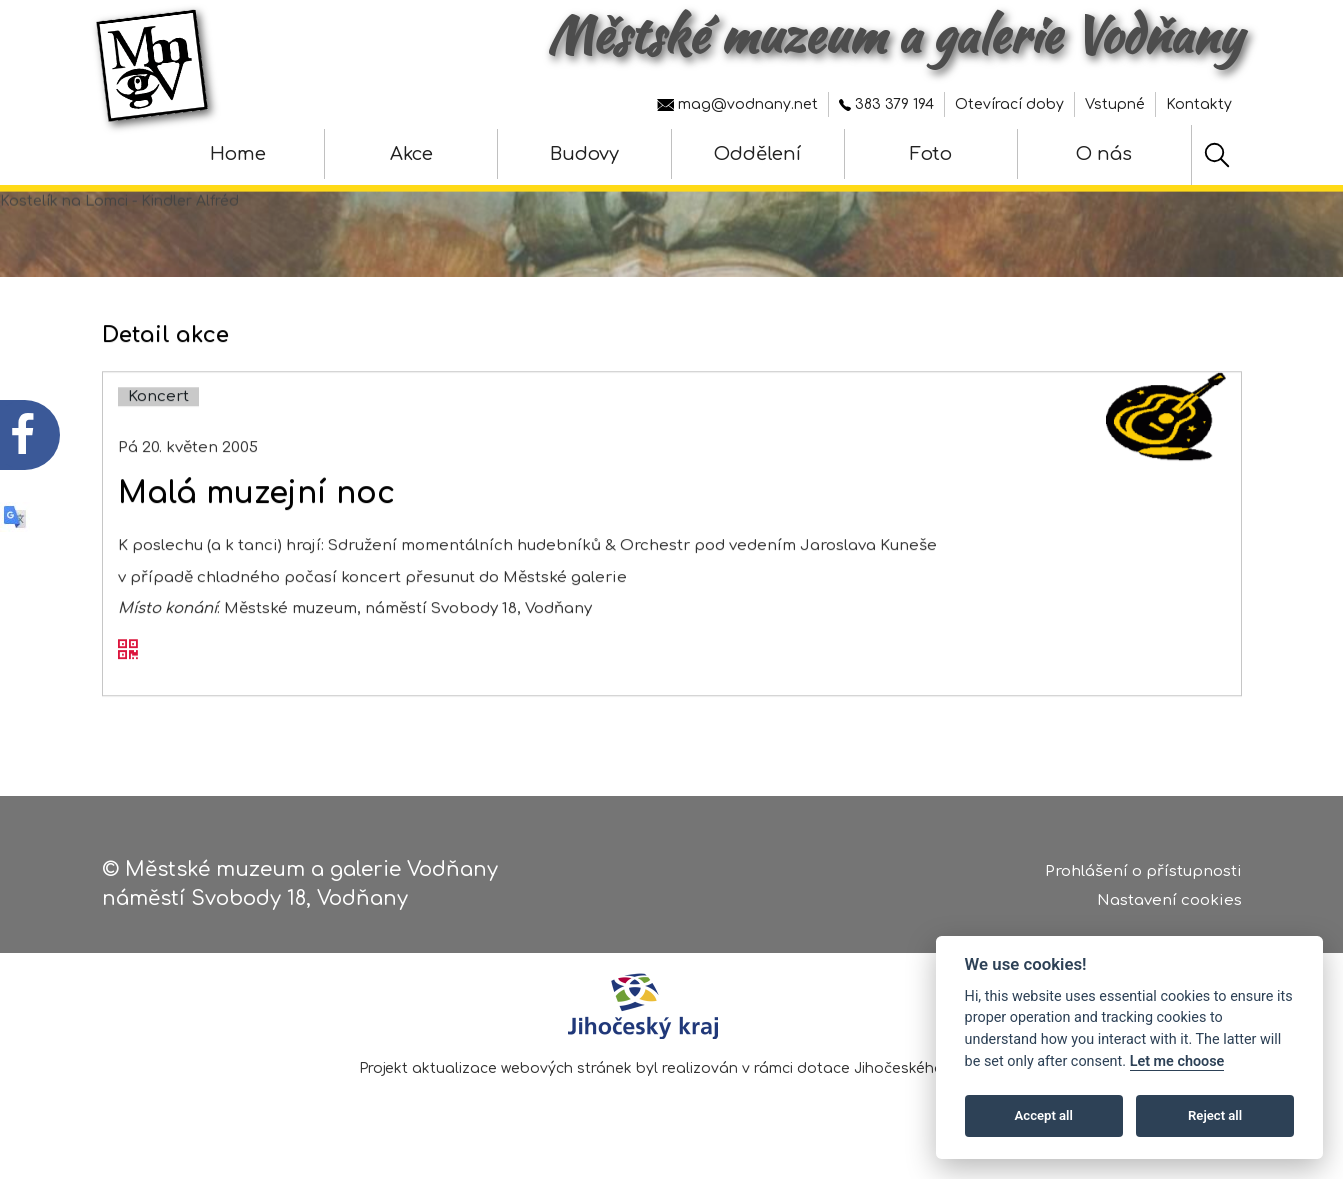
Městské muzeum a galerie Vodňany (894, 35)
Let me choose (1177, 1061)
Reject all (1215, 1115)
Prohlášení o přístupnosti (1143, 877)
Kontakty (1199, 104)
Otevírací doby (1009, 104)
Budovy (584, 154)
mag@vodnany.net (737, 104)
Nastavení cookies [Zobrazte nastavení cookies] (1169, 905)
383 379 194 (886, 104)
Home (238, 154)
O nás (1104, 154)
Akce (411, 154)
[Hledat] (1217, 155)
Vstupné (1115, 104)
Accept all (1044, 1115)
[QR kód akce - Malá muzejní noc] (128, 669)
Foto (931, 154)
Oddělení (757, 154)
